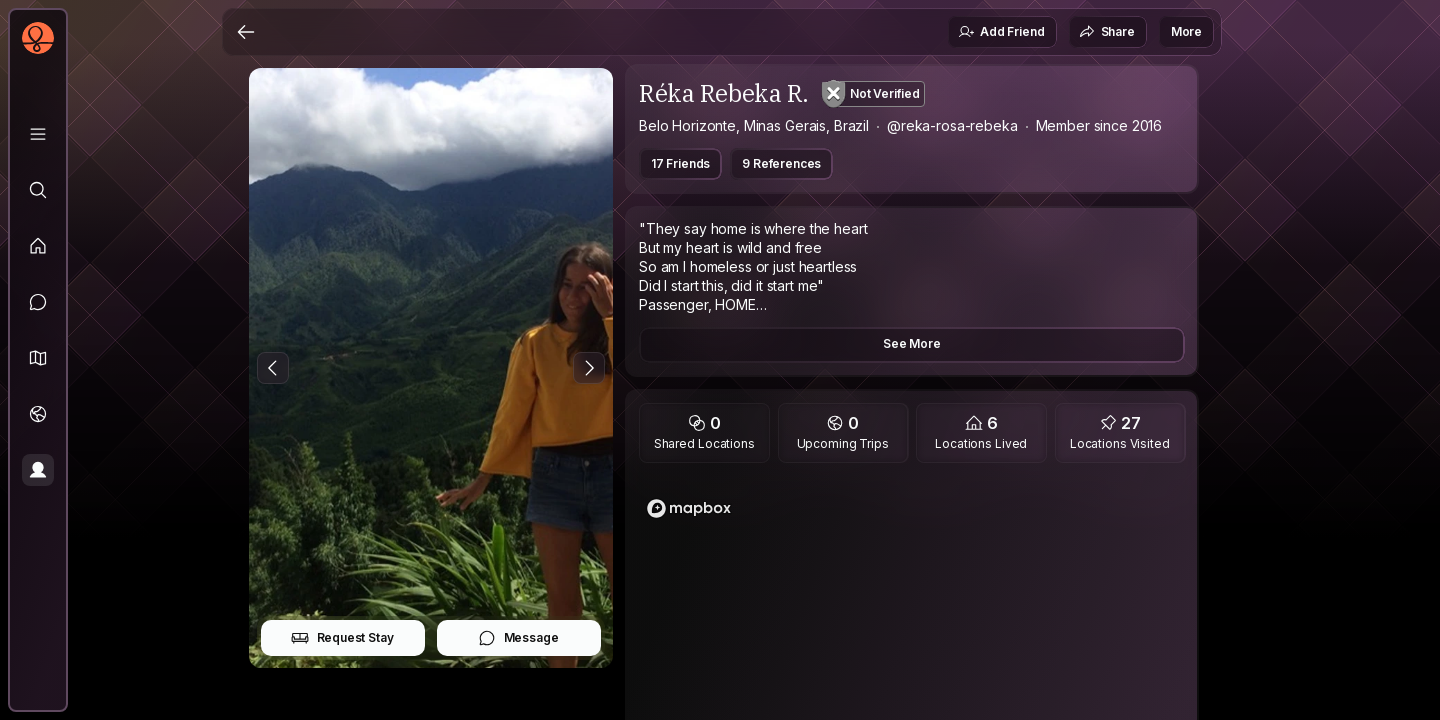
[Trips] (38, 414)
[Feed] (38, 246)
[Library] (38, 134)
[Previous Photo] (273, 368)
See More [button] (912, 343)
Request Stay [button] (342, 638)
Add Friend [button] (1001, 32)
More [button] (1186, 31)
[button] (38, 358)
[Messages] (38, 302)
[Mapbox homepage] (689, 508)
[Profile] (38, 470)
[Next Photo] (589, 368)
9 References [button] (781, 163)
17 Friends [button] (680, 163)
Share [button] (1107, 32)
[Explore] (38, 190)
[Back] (246, 32)
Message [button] (518, 638)
